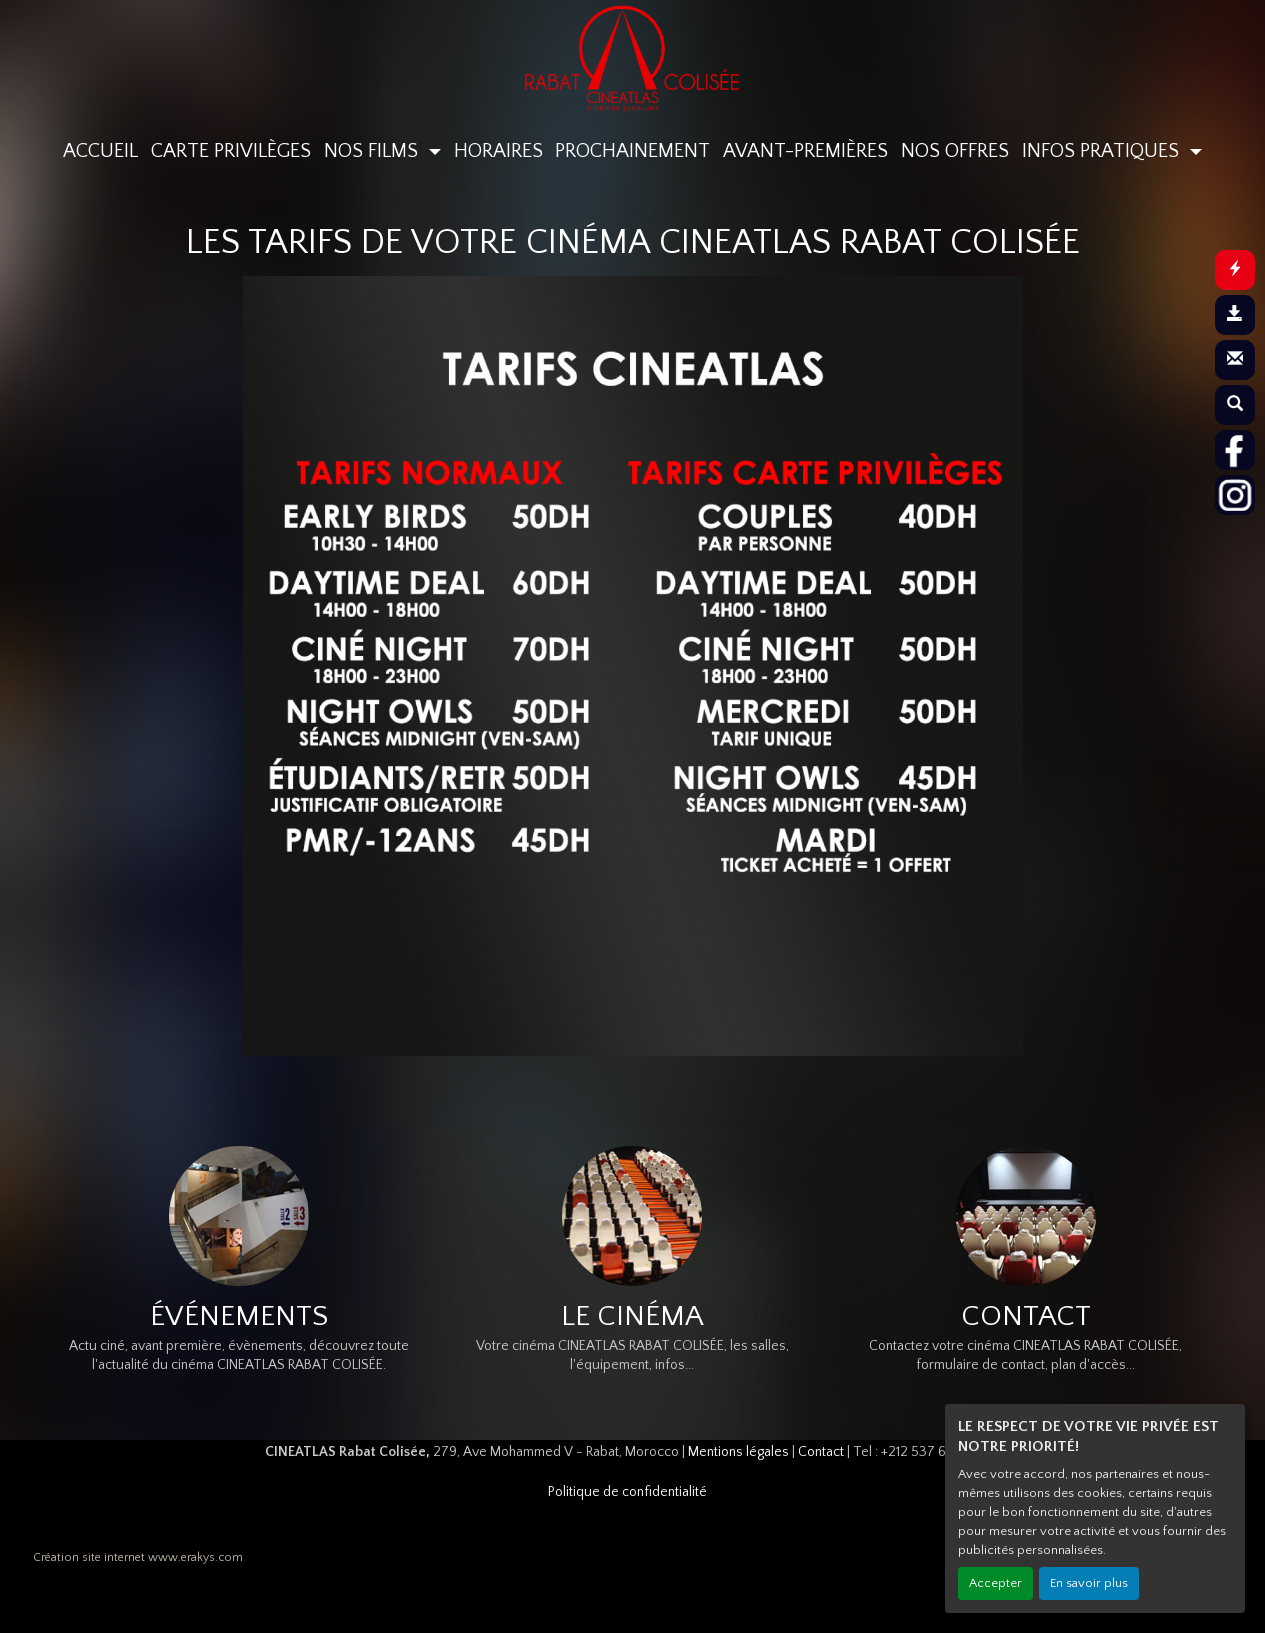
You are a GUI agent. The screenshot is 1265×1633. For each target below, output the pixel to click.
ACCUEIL (100, 151)
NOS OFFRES (955, 151)
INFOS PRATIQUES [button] (1103, 151)
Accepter (995, 1583)
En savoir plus (1089, 1583)
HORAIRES (498, 151)
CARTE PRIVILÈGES (231, 151)
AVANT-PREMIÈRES (805, 151)
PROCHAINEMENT (632, 151)
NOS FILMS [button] (373, 151)
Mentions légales (738, 1452)
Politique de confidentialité (627, 1492)
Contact (821, 1452)
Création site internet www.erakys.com (138, 1557)
